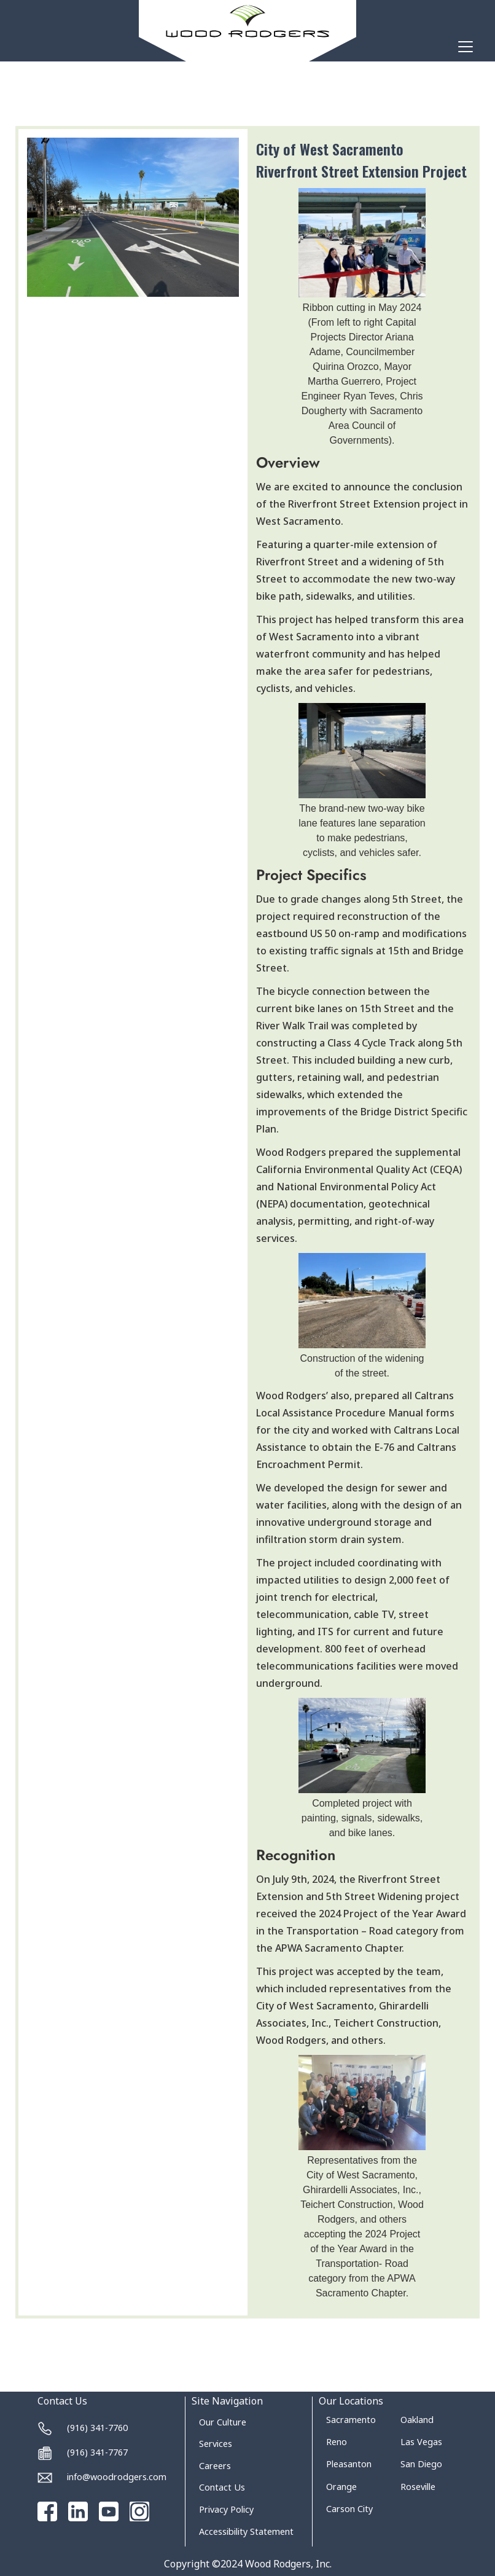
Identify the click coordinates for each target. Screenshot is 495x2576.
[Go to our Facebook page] (47, 2511)
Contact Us (222, 2487)
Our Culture (222, 2422)
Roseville (417, 2486)
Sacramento (351, 2419)
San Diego (421, 2464)
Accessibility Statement (246, 2531)
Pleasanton (349, 2464)
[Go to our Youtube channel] (109, 2511)
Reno (336, 2442)
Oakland (417, 2419)
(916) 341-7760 (97, 2427)
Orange (341, 2486)
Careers (215, 2466)
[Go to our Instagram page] (139, 2511)
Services (215, 2443)
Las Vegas (421, 2442)
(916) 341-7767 (97, 2452)
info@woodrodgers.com (116, 2477)
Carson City (349, 2509)
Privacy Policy (226, 2509)
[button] (463, 46)
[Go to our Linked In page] (78, 2511)
